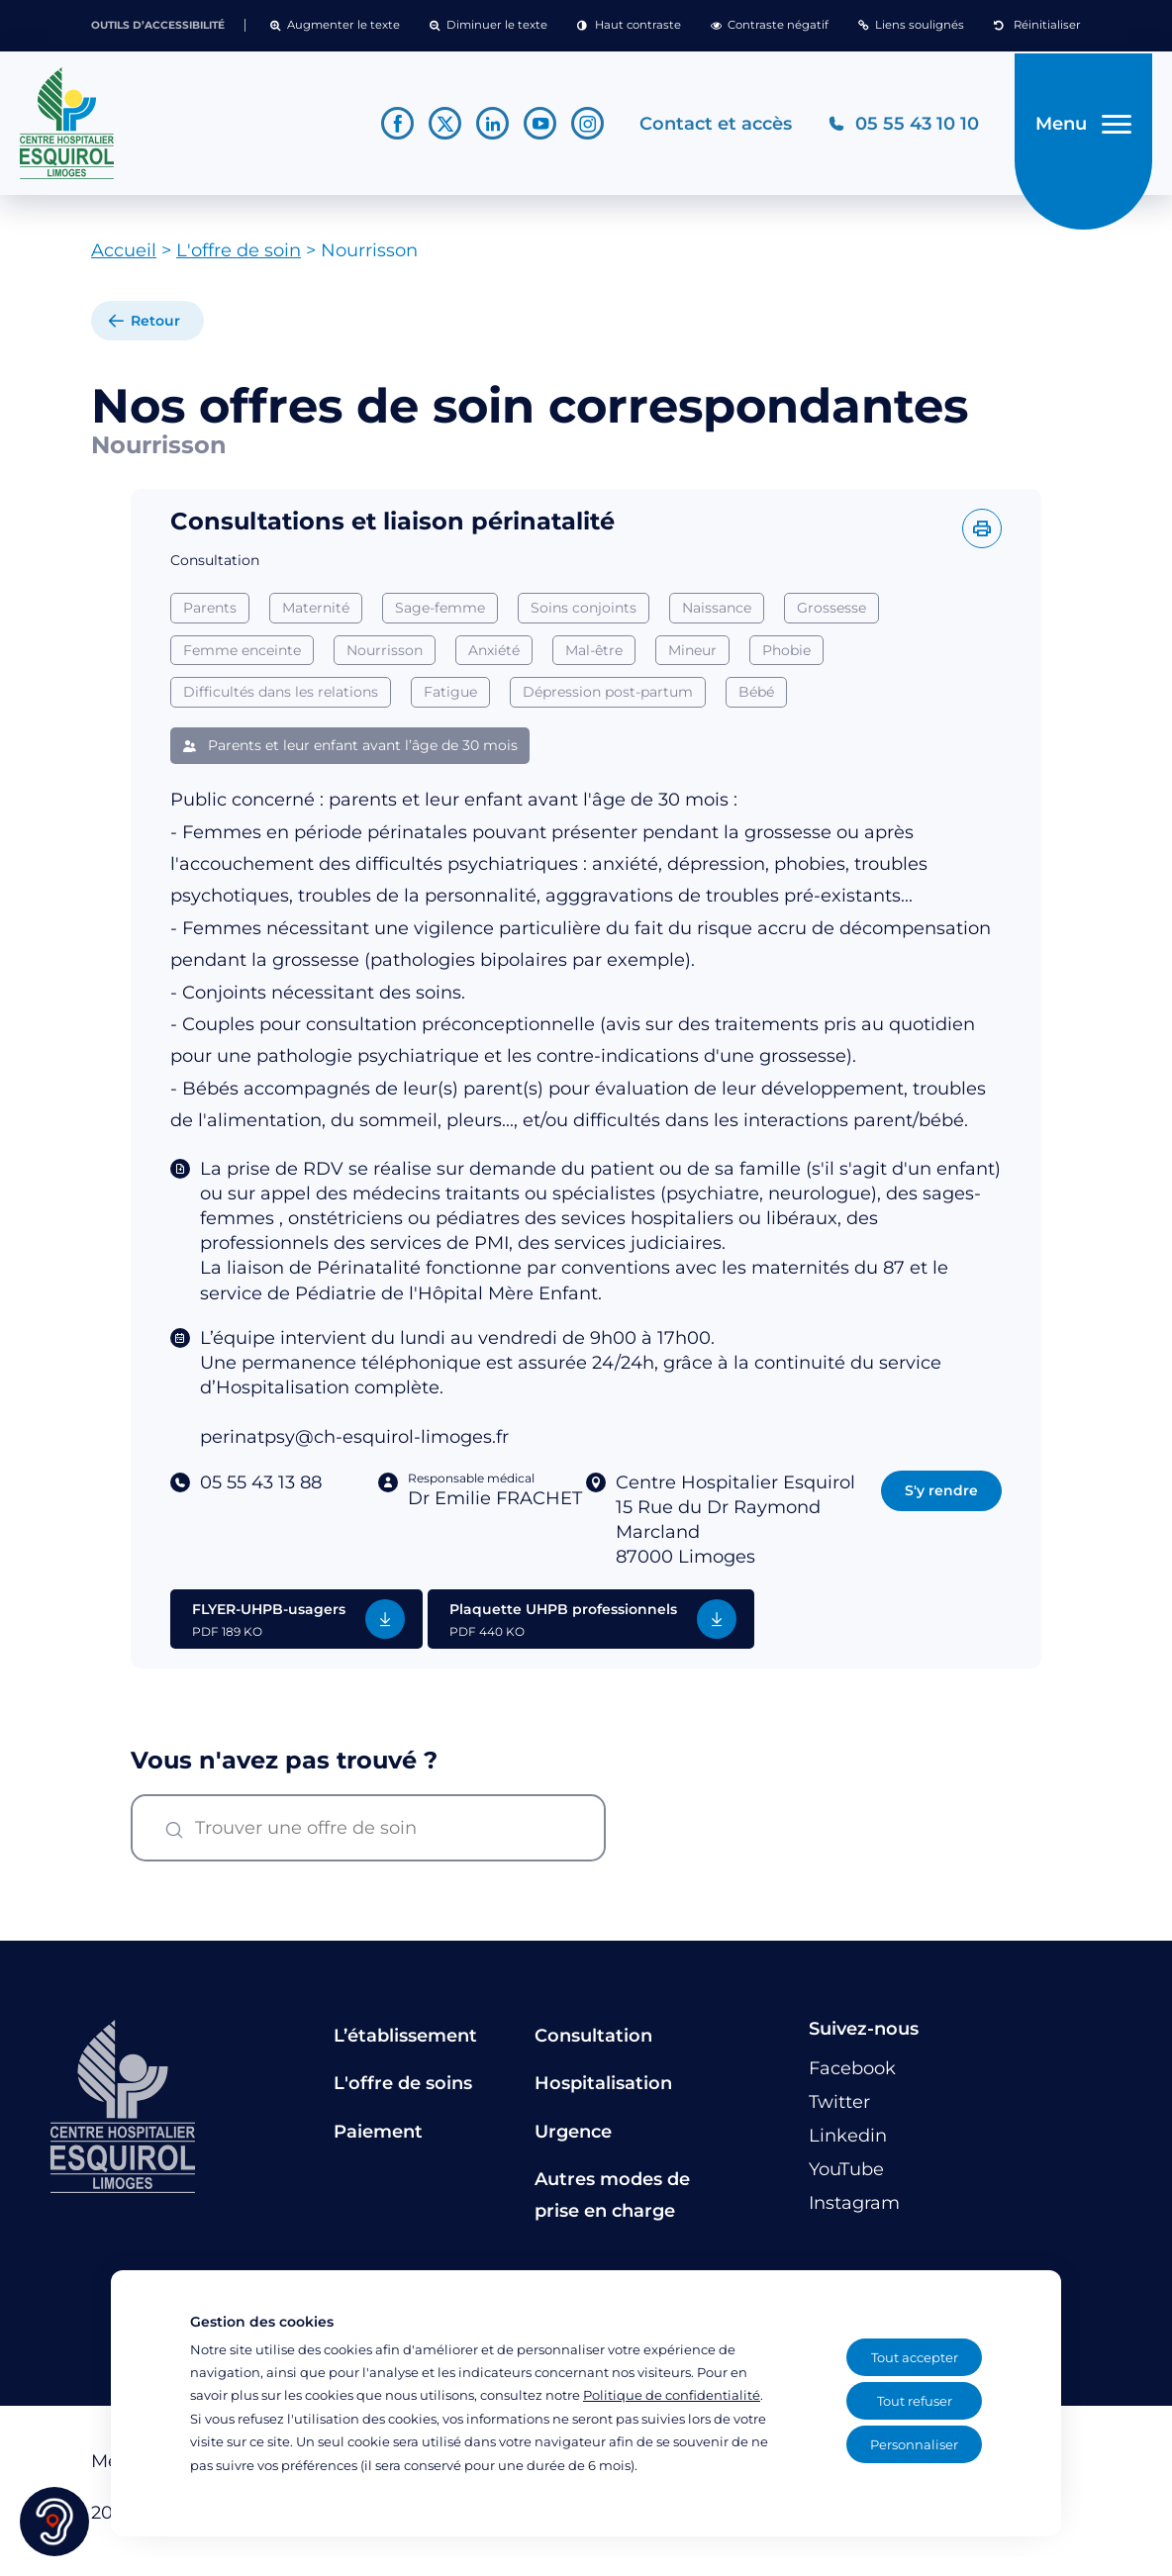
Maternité (315, 614)
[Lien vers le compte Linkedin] (488, 127)
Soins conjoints (583, 614)
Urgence (573, 2138)
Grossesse (831, 614)
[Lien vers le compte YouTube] (536, 127)
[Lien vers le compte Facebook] (393, 127)
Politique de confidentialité (671, 2395)
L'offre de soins (403, 2091)
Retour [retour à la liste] (155, 328)
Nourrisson (384, 657)
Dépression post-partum (608, 700)
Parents (210, 614)
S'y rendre (941, 1497)
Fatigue (450, 700)
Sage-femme (440, 614)
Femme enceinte (242, 657)
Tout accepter (914, 2357)
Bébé (756, 700)
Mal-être (594, 657)
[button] (335, 26)
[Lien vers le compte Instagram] (583, 127)
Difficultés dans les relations (280, 700)
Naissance (716, 614)
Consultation (593, 2042)
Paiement (378, 2138)
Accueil (123, 258)
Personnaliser (914, 2444)
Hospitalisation (603, 2091)
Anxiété (494, 657)
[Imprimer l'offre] (982, 535)
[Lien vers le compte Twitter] (441, 127)
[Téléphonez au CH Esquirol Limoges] (899, 127)
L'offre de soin (238, 258)
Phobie (786, 657)
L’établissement (405, 2042)
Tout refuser (914, 2401)
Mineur (692, 657)
